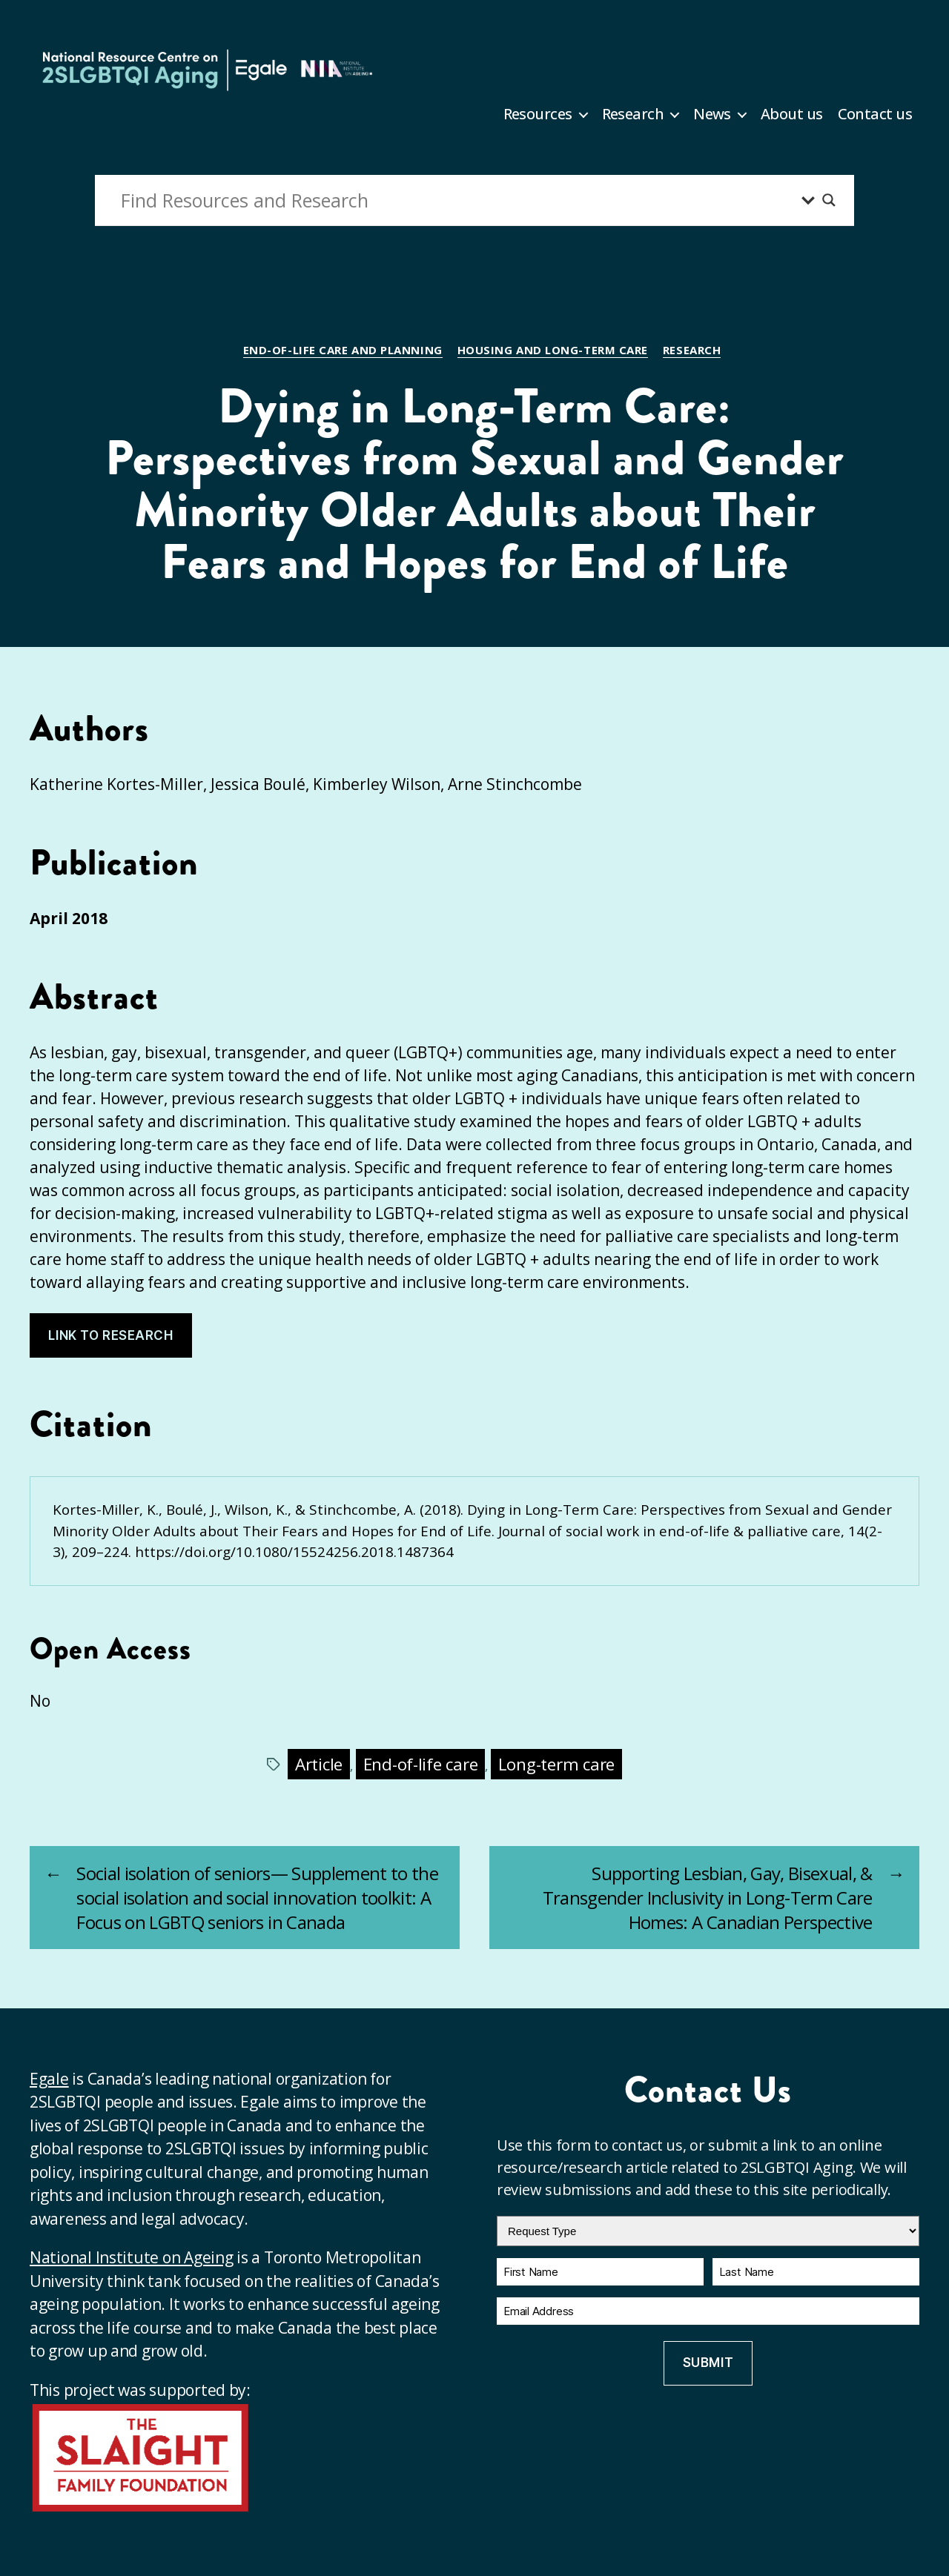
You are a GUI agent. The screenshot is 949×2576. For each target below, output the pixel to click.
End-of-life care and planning (343, 350)
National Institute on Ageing (131, 2257)
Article (319, 1764)
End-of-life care (420, 1764)
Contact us (875, 114)
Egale (49, 2078)
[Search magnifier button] (829, 200)
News (712, 114)
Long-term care (556, 1764)
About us (792, 114)
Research (633, 114)
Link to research (110, 1335)
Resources (537, 114)
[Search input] (457, 200)
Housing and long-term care (552, 350)
